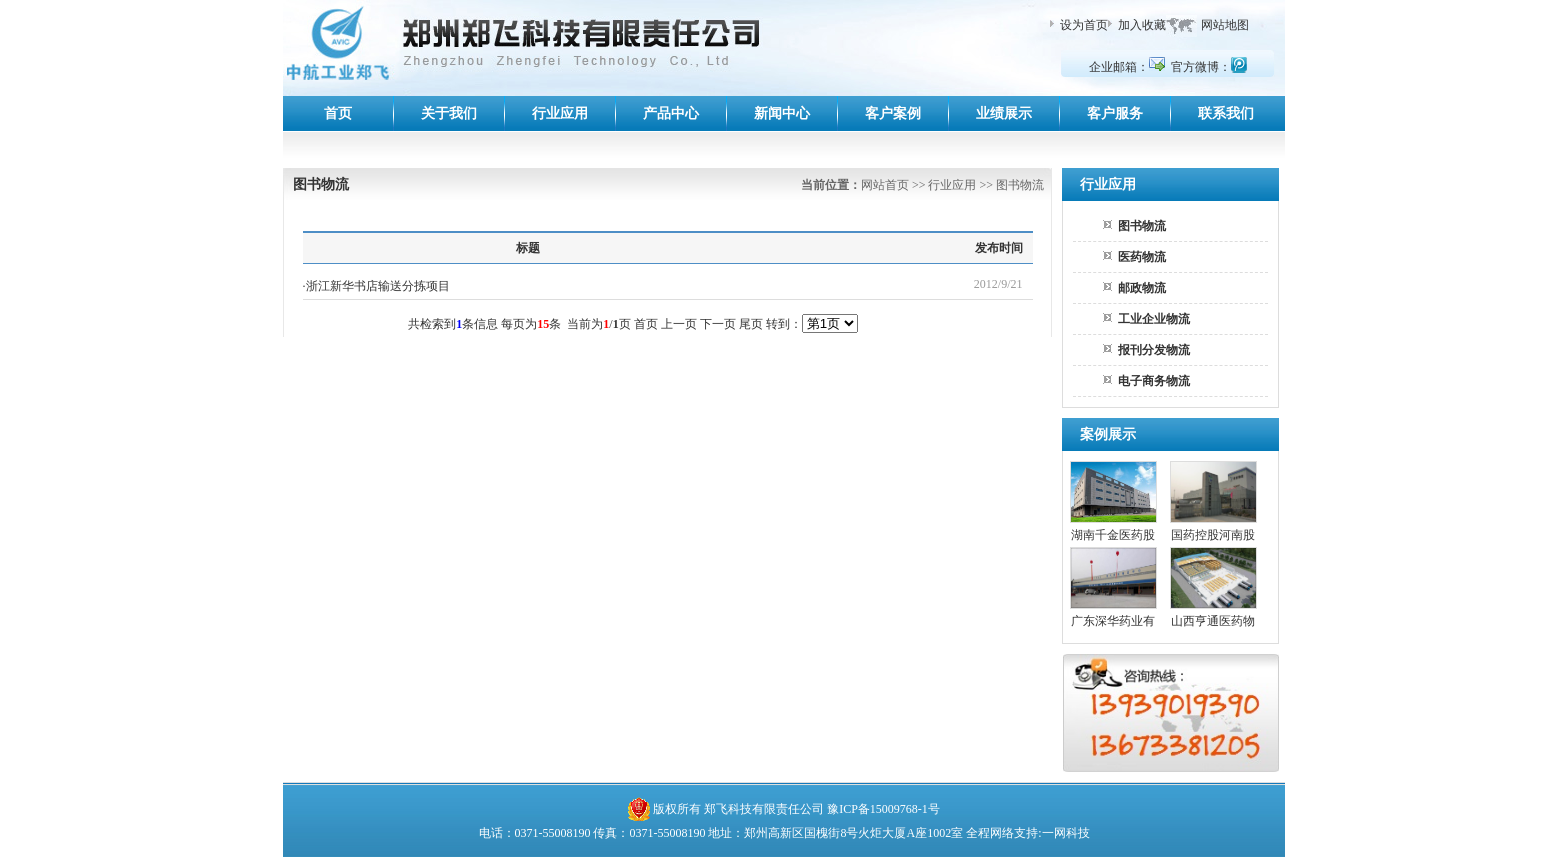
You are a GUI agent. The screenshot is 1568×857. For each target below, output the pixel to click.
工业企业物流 (1154, 319)
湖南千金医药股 (1113, 535)
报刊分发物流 (1154, 350)
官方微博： (1209, 67)
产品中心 (671, 113)
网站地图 (1225, 25)
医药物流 (1142, 257)
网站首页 (885, 185)
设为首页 (1084, 25)
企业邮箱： (1127, 67)
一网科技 (1066, 833)
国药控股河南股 (1213, 535)
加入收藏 (1142, 25)
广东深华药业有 (1113, 621)
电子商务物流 (1154, 381)
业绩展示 (1004, 113)
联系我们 (1226, 113)
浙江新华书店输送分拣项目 (378, 286)
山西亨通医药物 (1213, 621)
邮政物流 (1142, 288)
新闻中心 (782, 113)
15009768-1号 (905, 809)
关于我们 (449, 113)
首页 (338, 113)
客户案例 (893, 113)
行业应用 (560, 113)
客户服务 (1115, 113)
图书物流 (1142, 226)
